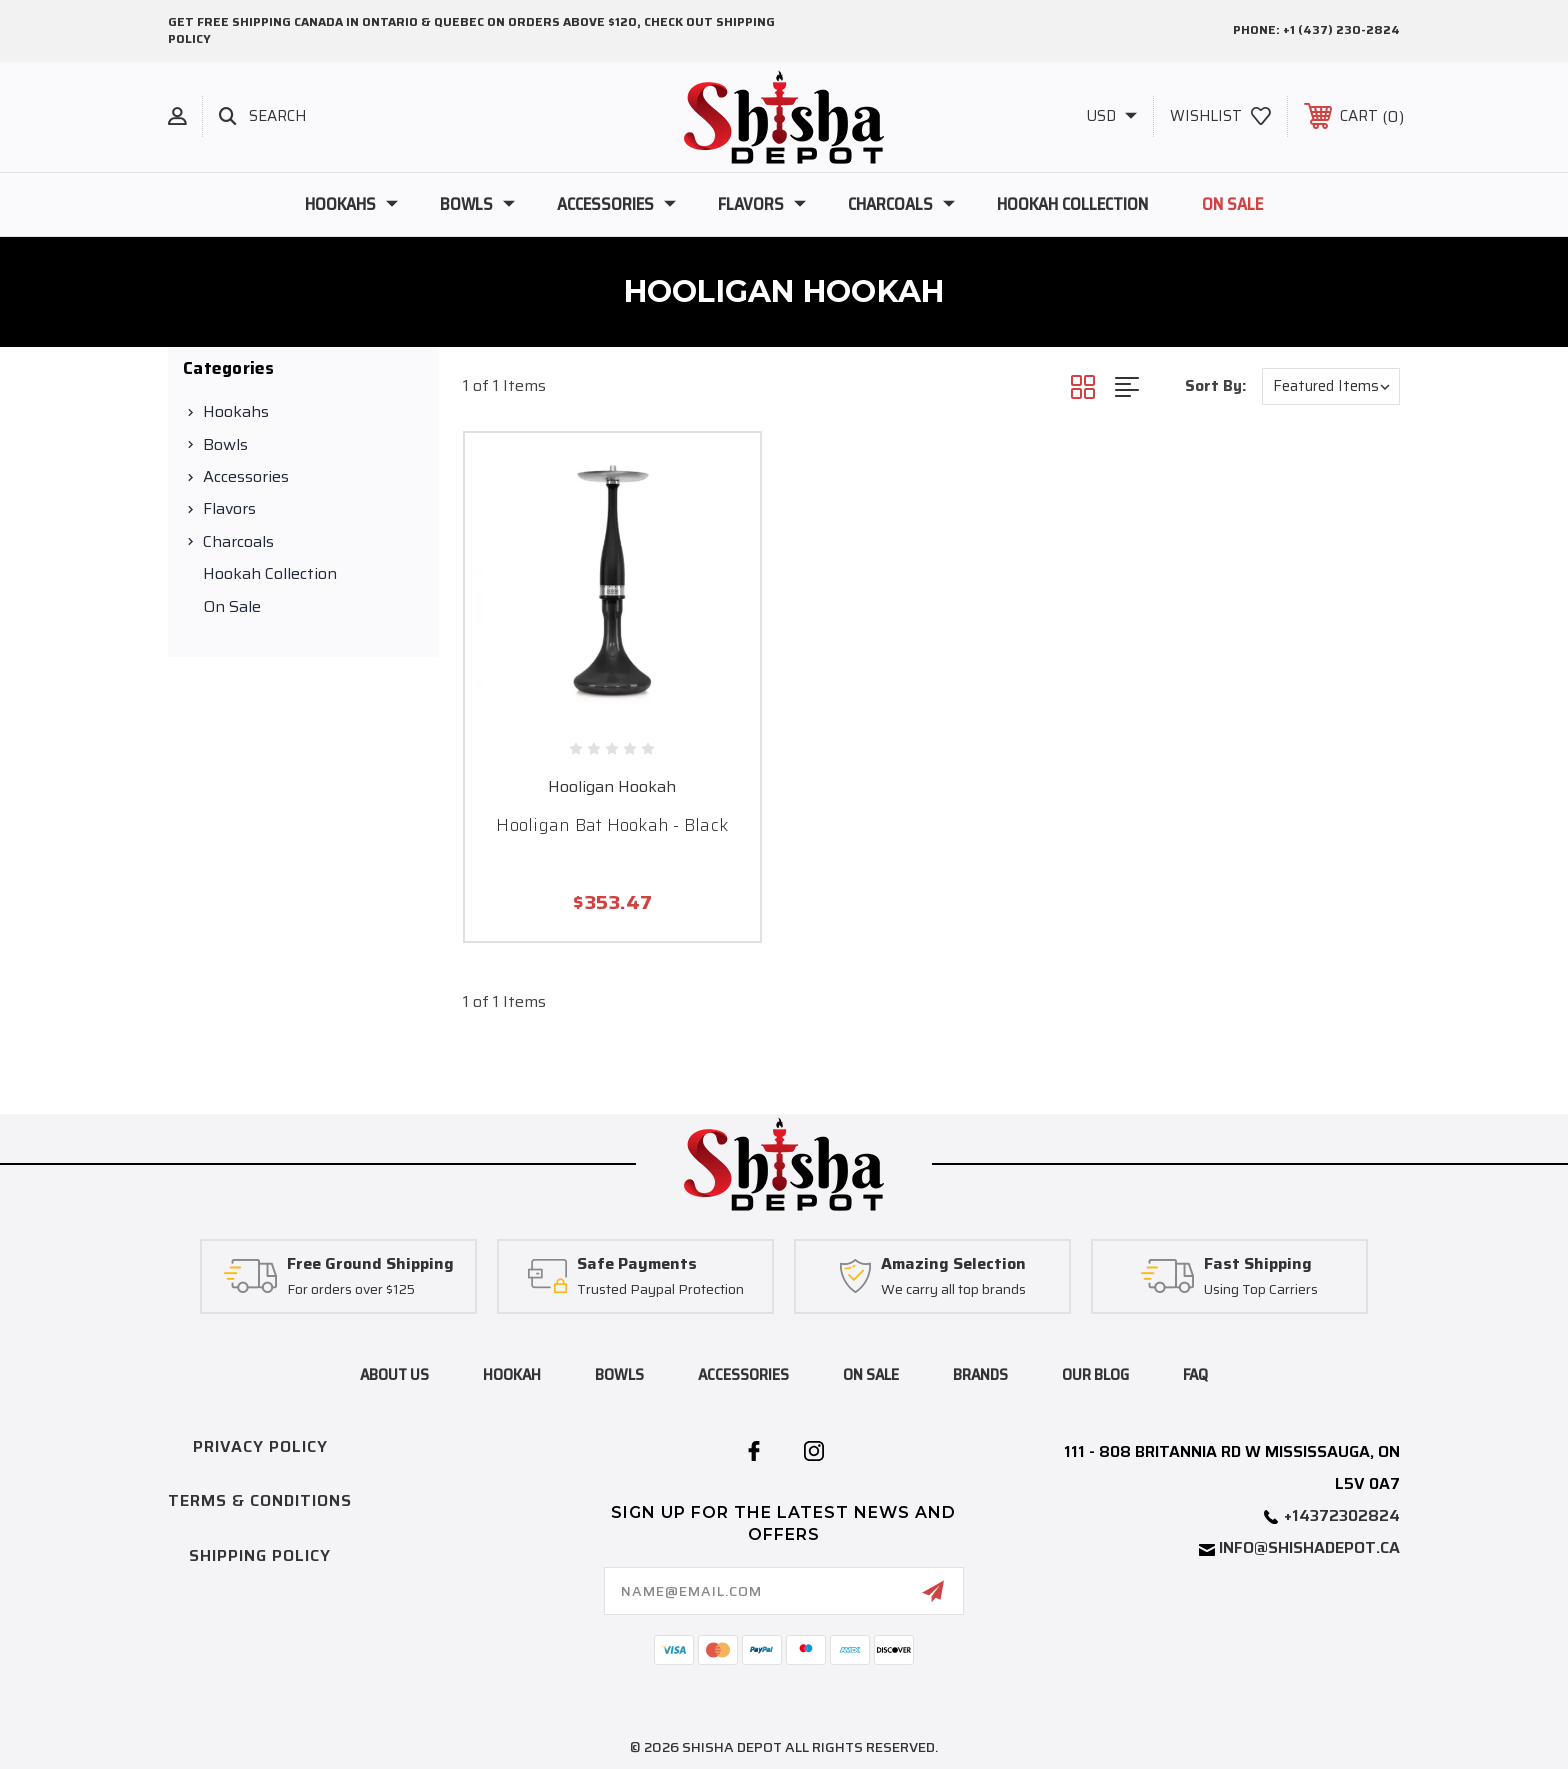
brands (980, 1374)
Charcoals (901, 204)
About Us (394, 1374)
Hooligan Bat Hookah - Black (612, 825)
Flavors (762, 204)
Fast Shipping (1258, 1264)
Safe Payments (637, 1264)
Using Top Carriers (1261, 1290)
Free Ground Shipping (370, 1264)
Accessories (616, 204)
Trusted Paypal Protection (660, 1290)
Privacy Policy (260, 1446)
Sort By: (1215, 386)
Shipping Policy (260, 1555)
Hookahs (351, 204)
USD (1111, 116)
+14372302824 (1342, 1515)
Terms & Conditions (260, 1500)
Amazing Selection (953, 1264)
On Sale (1232, 204)
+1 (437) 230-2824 (1341, 29)
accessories (743, 1374)
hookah (512, 1374)
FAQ (1195, 1374)
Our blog (1095, 1374)
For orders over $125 (351, 1290)
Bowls (477, 204)
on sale (871, 1374)
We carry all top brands (953, 1290)
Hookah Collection (1072, 204)
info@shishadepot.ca (1309, 1547)
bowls (619, 1374)
